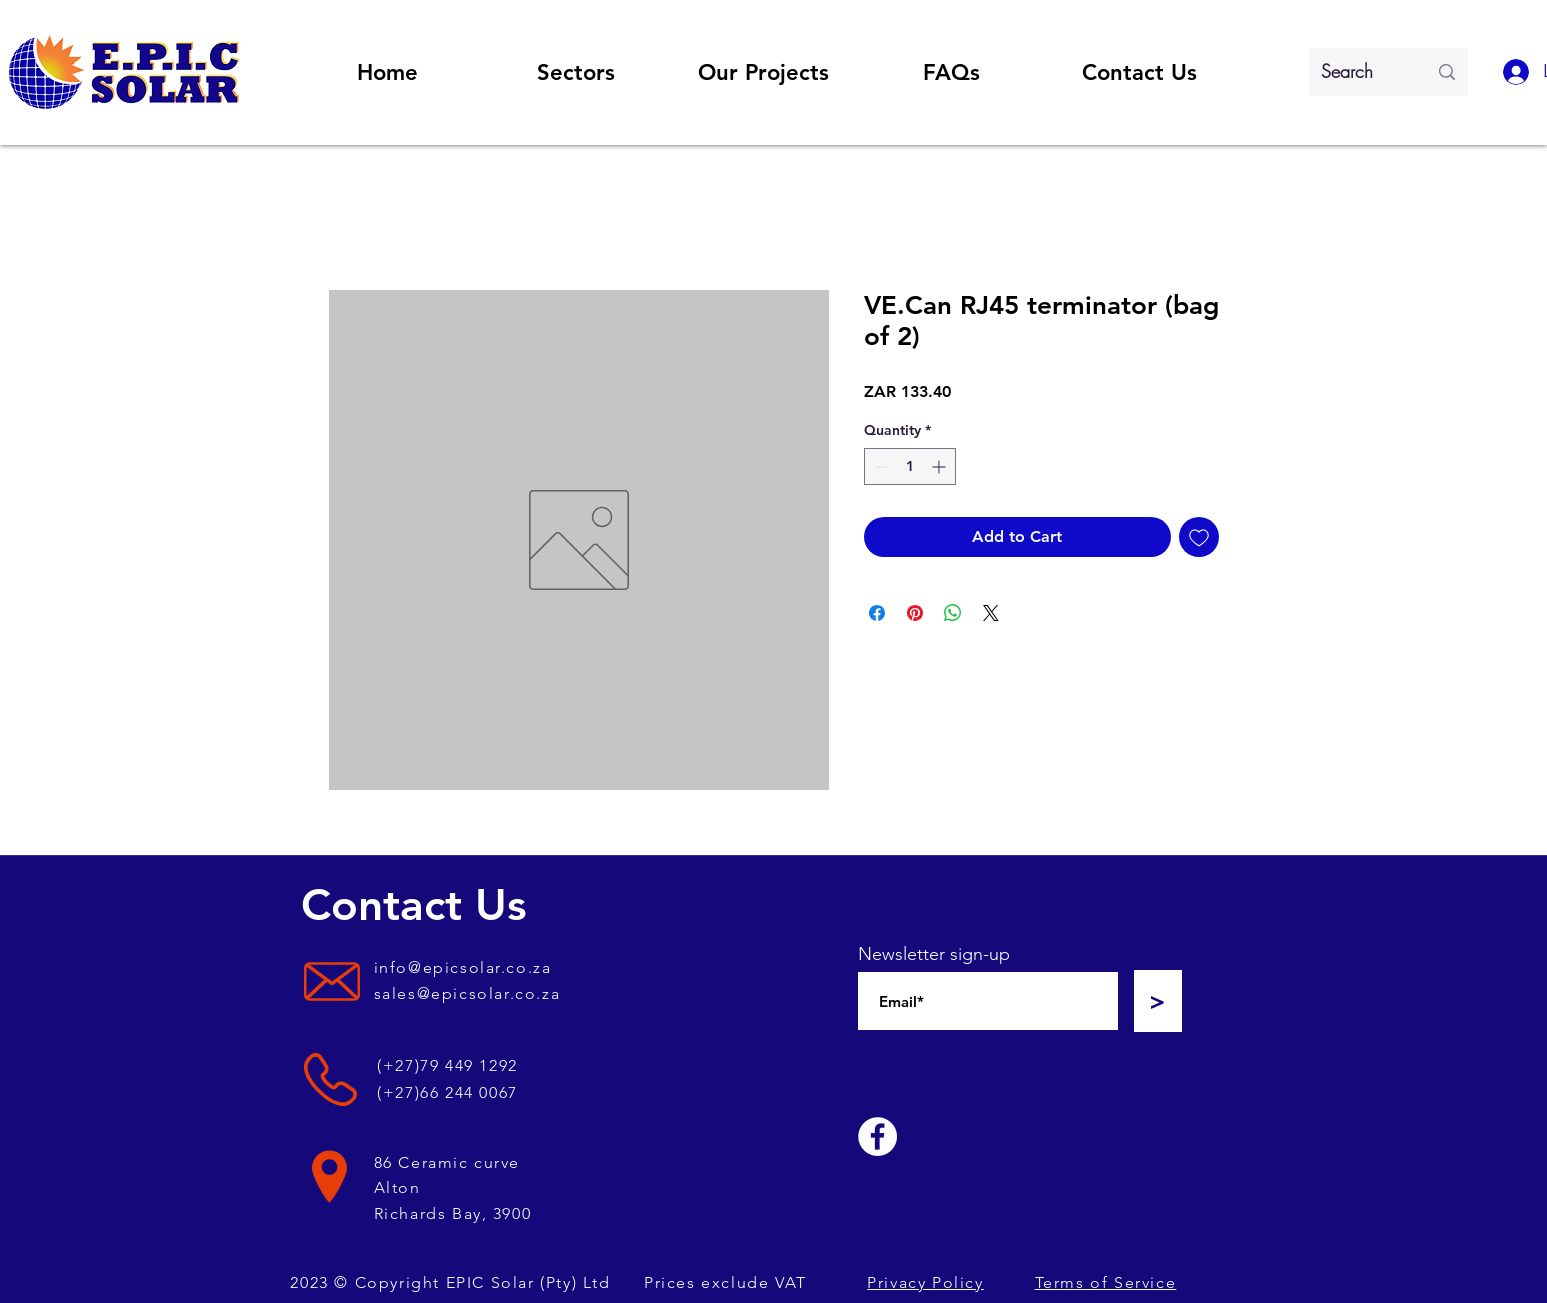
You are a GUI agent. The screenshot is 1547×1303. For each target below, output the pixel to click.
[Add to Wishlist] (1199, 537)
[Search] (1359, 72)
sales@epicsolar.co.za (467, 993)
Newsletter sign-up (934, 954)
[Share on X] (991, 613)
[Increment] (940, 466)
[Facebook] (877, 1136)
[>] (1158, 1001)
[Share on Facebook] (877, 613)
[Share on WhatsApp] (953, 613)
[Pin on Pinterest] (915, 613)
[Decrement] (879, 466)
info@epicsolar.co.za (463, 967)
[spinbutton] (910, 466)
